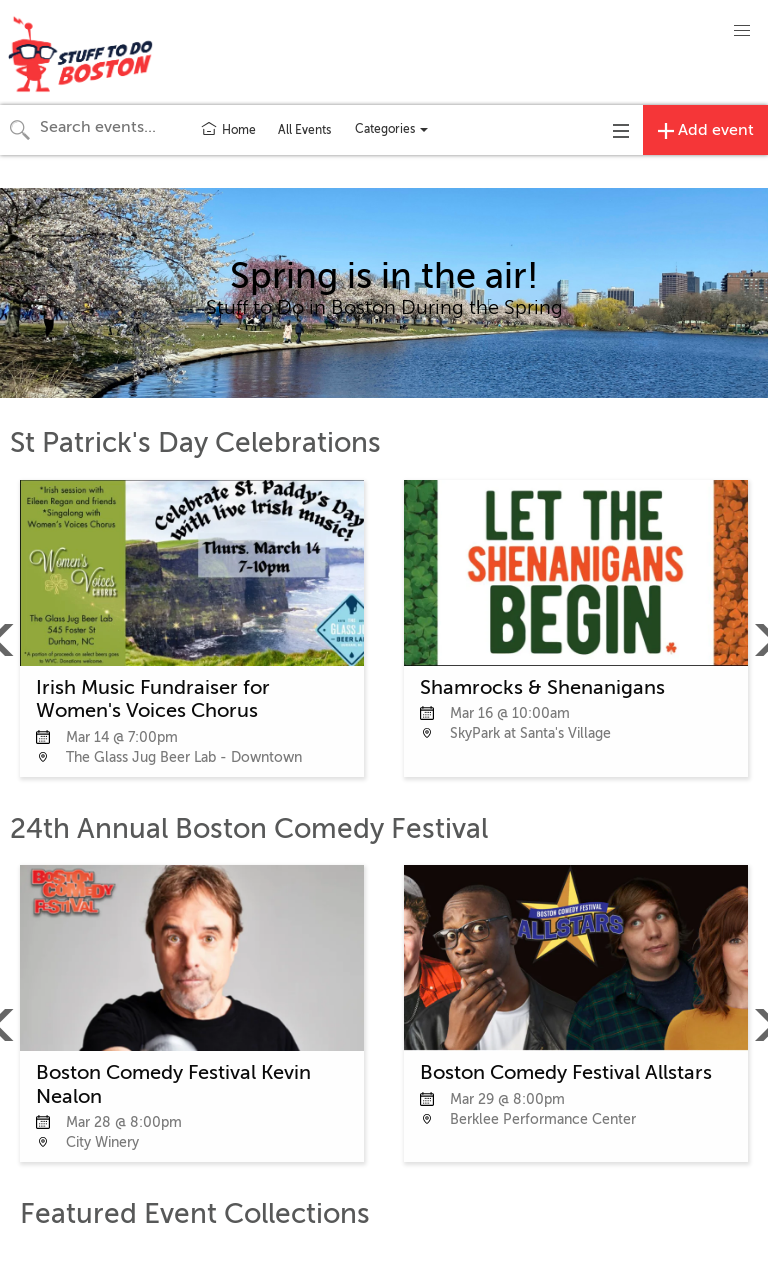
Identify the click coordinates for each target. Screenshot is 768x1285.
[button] (742, 31)
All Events (304, 130)
